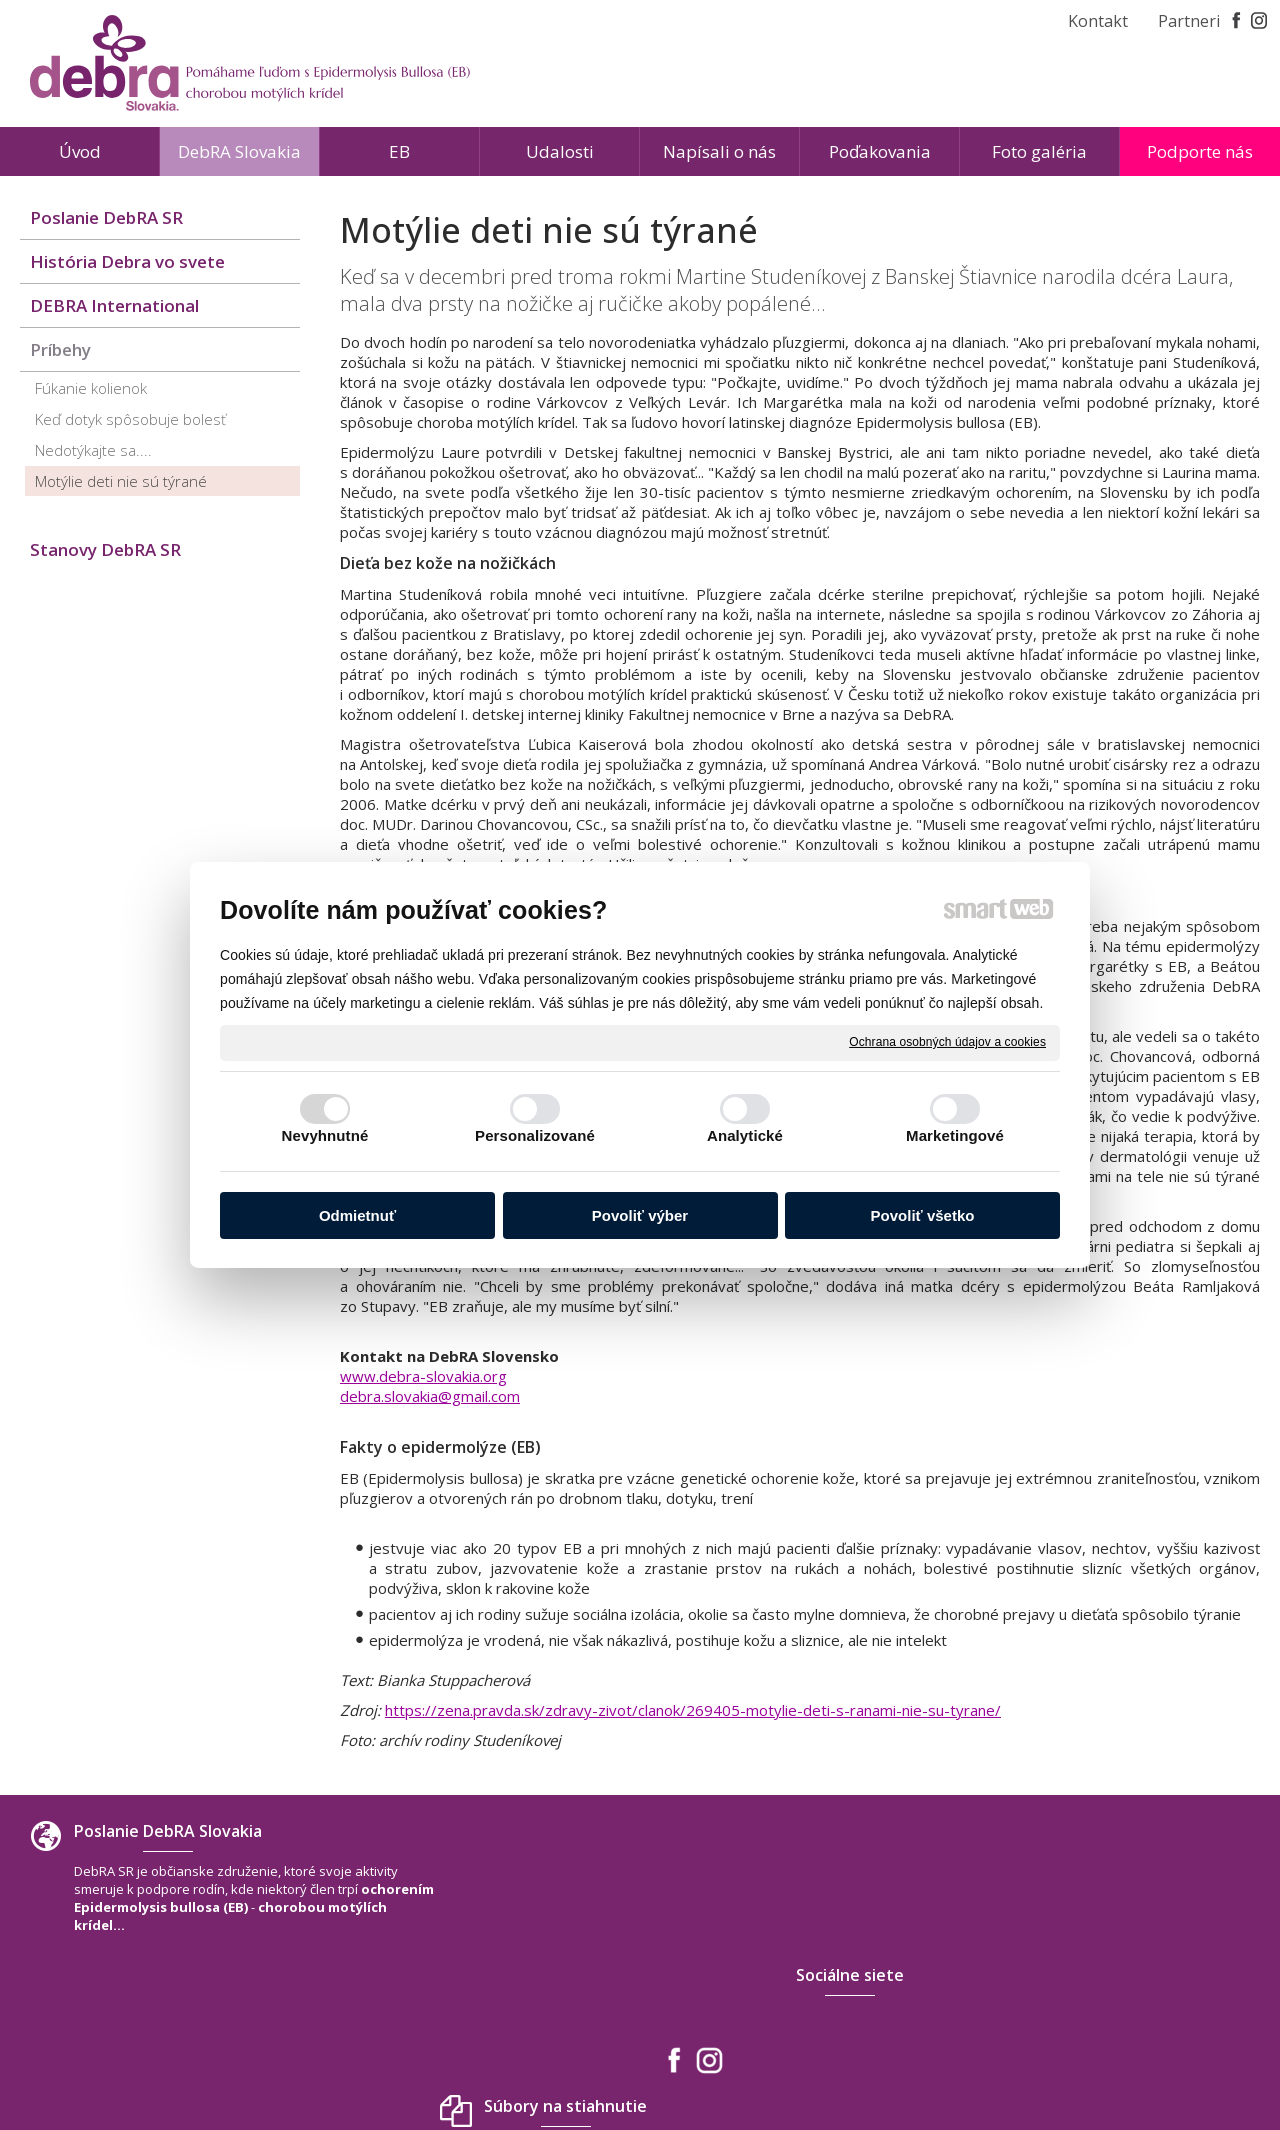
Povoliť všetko (923, 1215)
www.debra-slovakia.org (423, 1376)
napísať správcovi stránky (594, 2059)
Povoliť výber (640, 1215)
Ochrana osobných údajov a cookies (947, 1042)
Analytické (745, 1135)
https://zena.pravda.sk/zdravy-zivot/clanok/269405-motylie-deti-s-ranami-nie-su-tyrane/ (693, 1710)
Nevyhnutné (325, 1135)
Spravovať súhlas (936, 2059)
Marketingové (955, 1135)
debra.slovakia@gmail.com (430, 1396)
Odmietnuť (357, 1215)
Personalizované (535, 1135)
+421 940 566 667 (1046, 1962)
